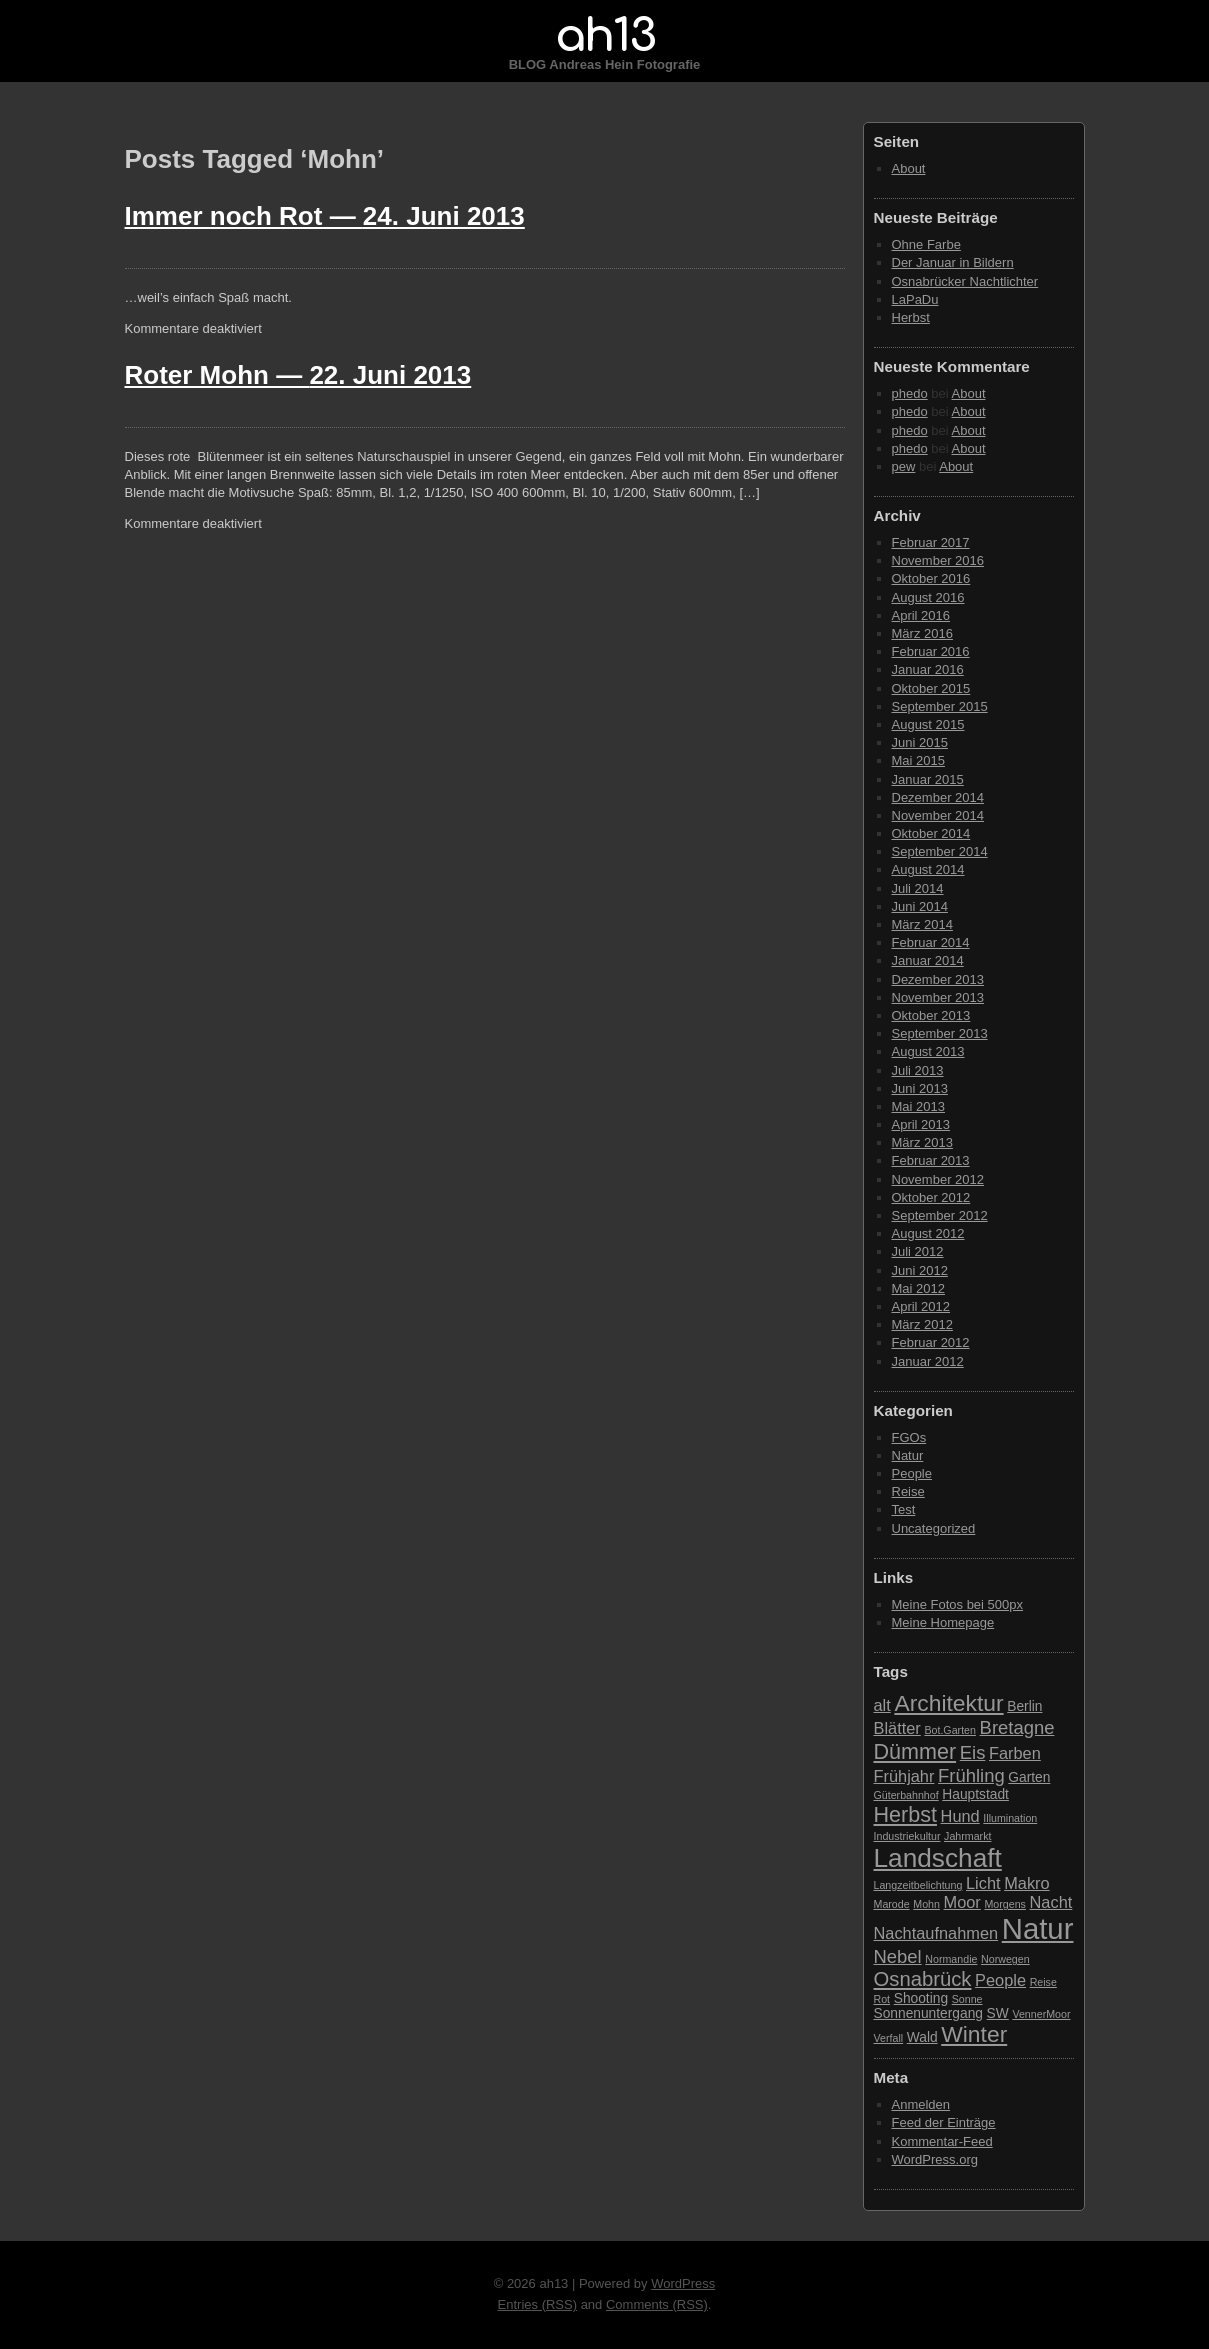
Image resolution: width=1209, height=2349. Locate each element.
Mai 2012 (918, 1288)
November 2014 (938, 815)
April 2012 (921, 1306)
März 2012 (922, 1324)
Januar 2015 (928, 779)
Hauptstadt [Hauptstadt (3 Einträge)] (975, 1794)
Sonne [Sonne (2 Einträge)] (967, 1999)
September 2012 (940, 1215)
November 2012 (938, 1179)
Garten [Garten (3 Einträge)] (1029, 1777)
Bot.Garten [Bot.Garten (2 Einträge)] (950, 1730)
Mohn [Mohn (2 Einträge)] (926, 1904)
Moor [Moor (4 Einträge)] (962, 1902)
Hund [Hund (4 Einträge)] (960, 1816)
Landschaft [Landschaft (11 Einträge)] (938, 1858)
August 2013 (928, 1051)
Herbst (911, 317)
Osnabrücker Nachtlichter (965, 281)
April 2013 (921, 1124)
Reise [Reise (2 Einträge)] (1043, 1982)
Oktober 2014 (931, 833)
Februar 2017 (931, 542)
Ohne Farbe (926, 244)
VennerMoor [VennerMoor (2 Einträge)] (1041, 2014)
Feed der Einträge (944, 2122)
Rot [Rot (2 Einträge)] (882, 1999)
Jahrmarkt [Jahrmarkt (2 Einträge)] (967, 1836)
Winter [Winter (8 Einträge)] (974, 2034)
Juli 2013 (918, 1070)
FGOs (909, 1437)
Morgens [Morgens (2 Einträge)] (1004, 1904)
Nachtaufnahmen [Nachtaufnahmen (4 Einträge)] (936, 1933)
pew (904, 466)
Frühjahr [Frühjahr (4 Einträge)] (904, 1776)
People (912, 1473)
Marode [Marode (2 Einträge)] (892, 1904)
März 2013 (922, 1142)
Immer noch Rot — (325, 216)
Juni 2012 (920, 1270)
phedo (910, 393)
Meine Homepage (943, 1622)
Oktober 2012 (931, 1197)
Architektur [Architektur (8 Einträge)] (948, 1703)
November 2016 (938, 560)
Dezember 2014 (938, 797)
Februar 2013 (931, 1160)
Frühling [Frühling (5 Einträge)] (971, 1775)
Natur (908, 1455)
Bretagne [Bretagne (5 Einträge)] (1017, 1727)
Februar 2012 (931, 1342)
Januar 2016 (928, 669)
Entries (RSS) (537, 2304)
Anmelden (921, 2104)
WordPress (683, 2283)
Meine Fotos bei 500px (958, 1604)
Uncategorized (934, 1528)
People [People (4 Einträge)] (1000, 1980)
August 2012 (928, 1233)
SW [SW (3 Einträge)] (998, 2013)
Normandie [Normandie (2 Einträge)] (951, 1959)
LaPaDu (915, 299)
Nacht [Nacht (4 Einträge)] (1051, 1902)
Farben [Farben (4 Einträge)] (1015, 1753)
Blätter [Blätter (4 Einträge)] (897, 1728)
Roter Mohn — (298, 375)
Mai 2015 (918, 760)
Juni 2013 (920, 1088)
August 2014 (928, 869)
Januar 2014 (928, 960)
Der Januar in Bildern (953, 262)
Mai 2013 (918, 1106)
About (909, 168)
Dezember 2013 (938, 979)
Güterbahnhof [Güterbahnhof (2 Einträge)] (906, 1795)
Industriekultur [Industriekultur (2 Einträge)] (907, 1836)
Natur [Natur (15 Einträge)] (1038, 1928)
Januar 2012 (928, 1361)
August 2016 (928, 597)
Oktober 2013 (931, 1015)
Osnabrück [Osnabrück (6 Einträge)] (923, 1979)
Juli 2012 (918, 1251)
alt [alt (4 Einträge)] (882, 1705)
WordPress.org (935, 2159)
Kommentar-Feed (942, 2141)
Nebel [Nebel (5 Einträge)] (898, 1956)
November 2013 (938, 997)
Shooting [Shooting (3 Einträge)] (921, 1998)
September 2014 (940, 851)
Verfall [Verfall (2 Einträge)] (889, 2038)
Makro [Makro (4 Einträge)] (1026, 1883)
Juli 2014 (918, 888)
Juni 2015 (920, 742)
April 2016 (921, 615)
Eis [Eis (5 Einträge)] (973, 1752)
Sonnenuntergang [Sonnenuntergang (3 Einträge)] (928, 2013)
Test (904, 1509)
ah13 (605, 36)
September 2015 (940, 706)
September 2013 (940, 1033)
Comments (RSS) (657, 2304)
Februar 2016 (931, 651)
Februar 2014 (931, 942)
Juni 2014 (920, 906)
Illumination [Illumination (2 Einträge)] (1010, 1818)
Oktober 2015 (931, 688)
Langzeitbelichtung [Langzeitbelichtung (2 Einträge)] (918, 1885)
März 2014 (922, 924)
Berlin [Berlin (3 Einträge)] (1024, 1706)
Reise (908, 1491)
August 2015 (928, 724)
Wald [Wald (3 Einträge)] (922, 2037)
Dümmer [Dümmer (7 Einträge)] (915, 1751)
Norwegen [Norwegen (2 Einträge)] (1005, 1959)
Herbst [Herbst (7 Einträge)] (905, 1814)
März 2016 (922, 633)
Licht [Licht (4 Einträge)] (983, 1883)
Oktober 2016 (931, 578)
